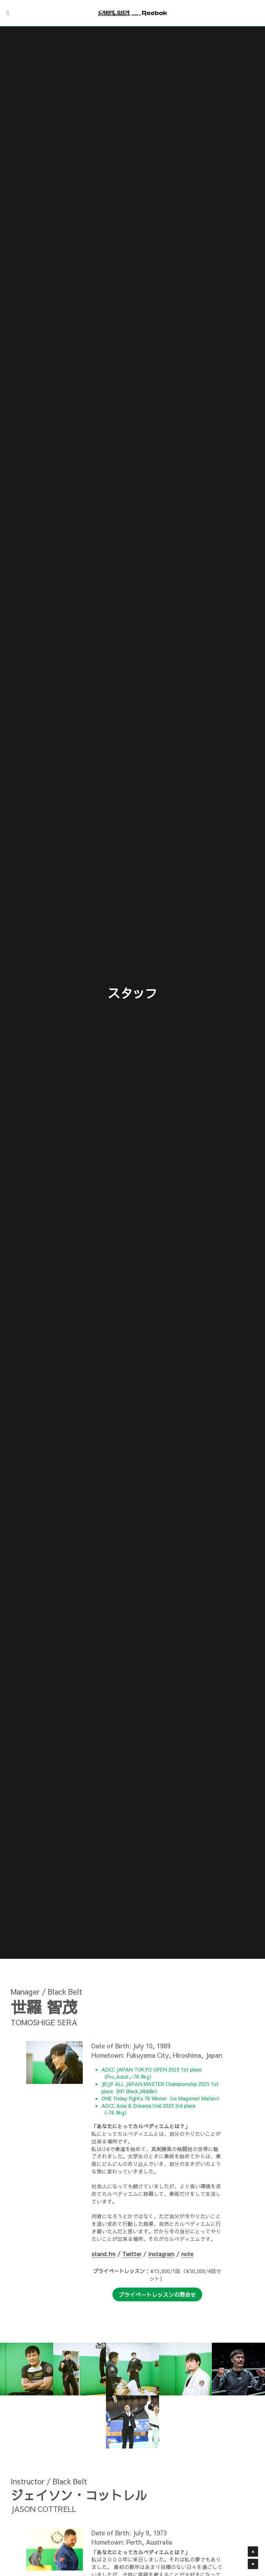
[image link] (132, 13)
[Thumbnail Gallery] (26, 2369)
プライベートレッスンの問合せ (157, 2294)
